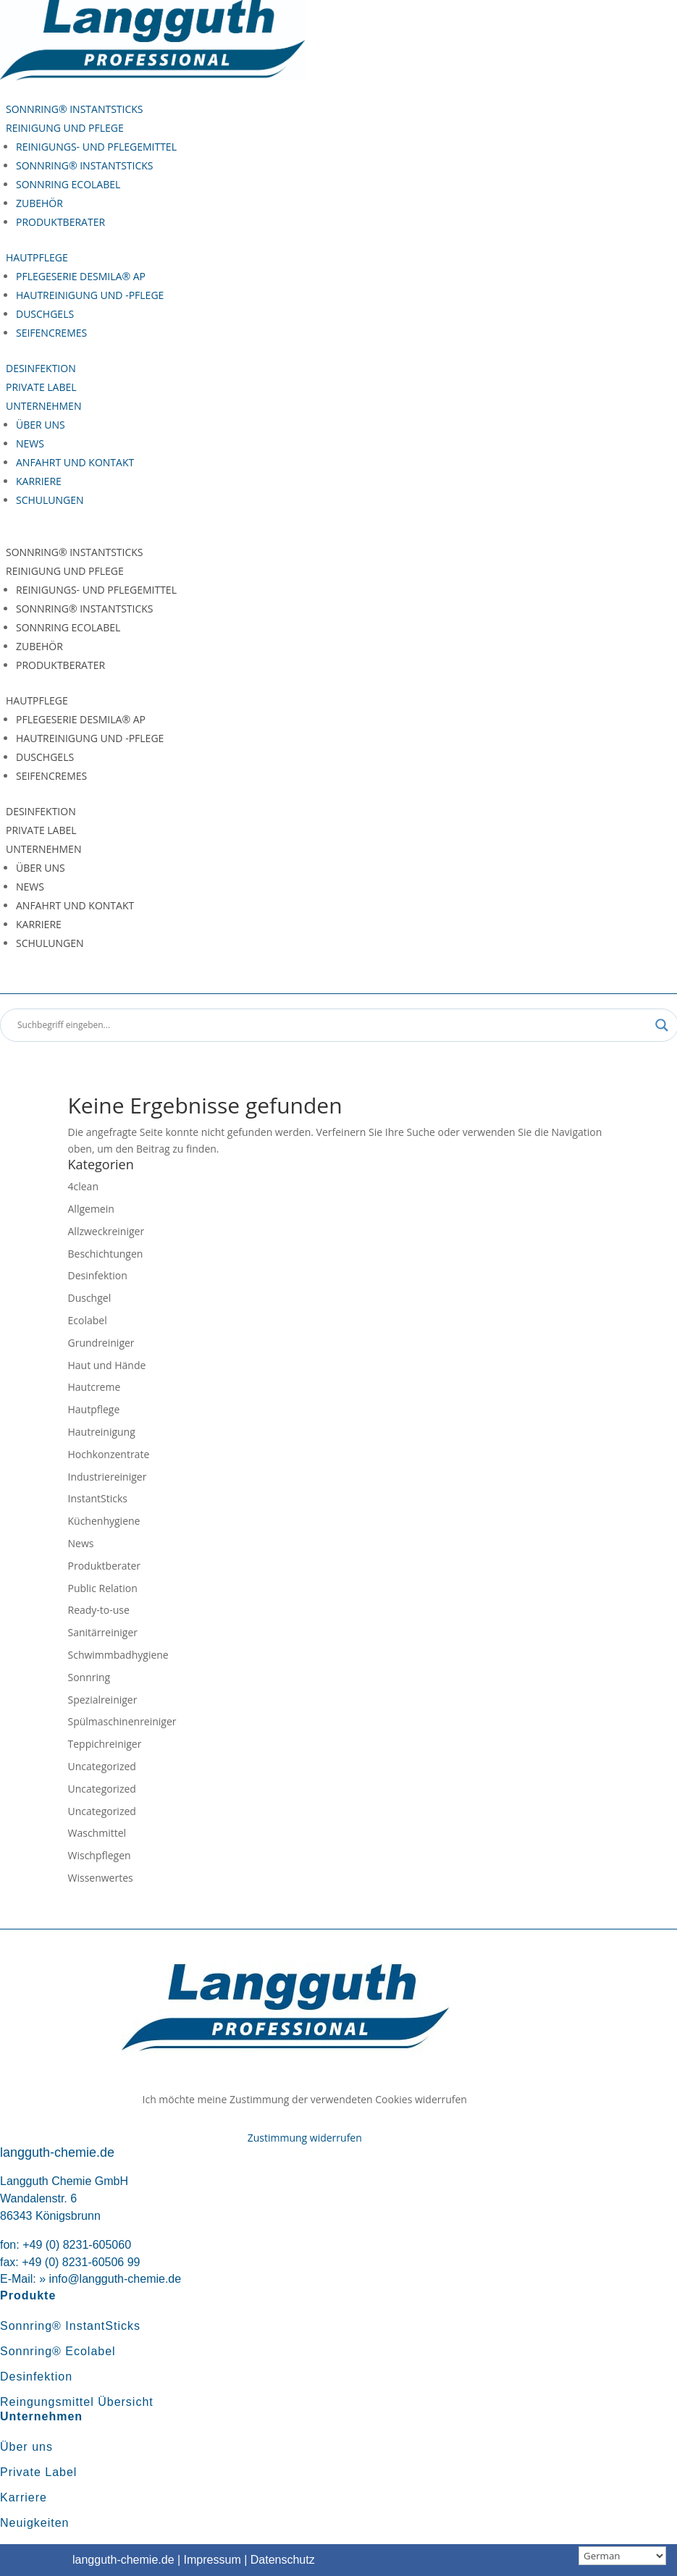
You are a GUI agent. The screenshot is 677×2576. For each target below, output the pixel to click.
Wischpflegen (99, 1855)
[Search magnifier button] (662, 1025)
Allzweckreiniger (106, 1231)
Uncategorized (102, 1766)
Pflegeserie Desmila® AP (81, 276)
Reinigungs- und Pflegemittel (96, 146)
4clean (83, 1186)
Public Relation (103, 1588)
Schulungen (50, 500)
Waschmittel (97, 1833)
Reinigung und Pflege (65, 128)
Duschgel (90, 1298)
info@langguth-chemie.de (115, 2279)
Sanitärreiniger (103, 1632)
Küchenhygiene (104, 1521)
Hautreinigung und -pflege (90, 295)
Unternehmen (43, 406)
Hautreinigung (101, 1432)
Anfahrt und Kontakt (75, 462)
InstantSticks (97, 1498)
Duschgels (45, 314)
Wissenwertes (100, 1878)
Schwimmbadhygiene (118, 1655)
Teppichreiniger (105, 1744)
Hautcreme (94, 1387)
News (30, 443)
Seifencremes (51, 333)
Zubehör (39, 203)
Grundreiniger (101, 1343)
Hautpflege (37, 257)
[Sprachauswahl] (622, 2555)
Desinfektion (41, 368)
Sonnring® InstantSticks (74, 109)
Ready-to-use (99, 1610)
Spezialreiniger (103, 1699)
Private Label (41, 387)
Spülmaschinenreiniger (122, 1721)
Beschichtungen (105, 1253)
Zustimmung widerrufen (305, 2137)
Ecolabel (87, 1320)
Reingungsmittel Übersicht (77, 2402)
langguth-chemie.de (123, 2560)
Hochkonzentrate (109, 1454)
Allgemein (91, 1209)
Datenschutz (283, 2560)
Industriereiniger (107, 1476)
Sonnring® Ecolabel (58, 2351)
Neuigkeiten (35, 2523)
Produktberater (60, 222)
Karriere (39, 481)
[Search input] (332, 1025)
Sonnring (89, 1677)
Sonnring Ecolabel (68, 184)
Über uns (40, 425)
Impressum (212, 2560)
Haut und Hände (107, 1365)
